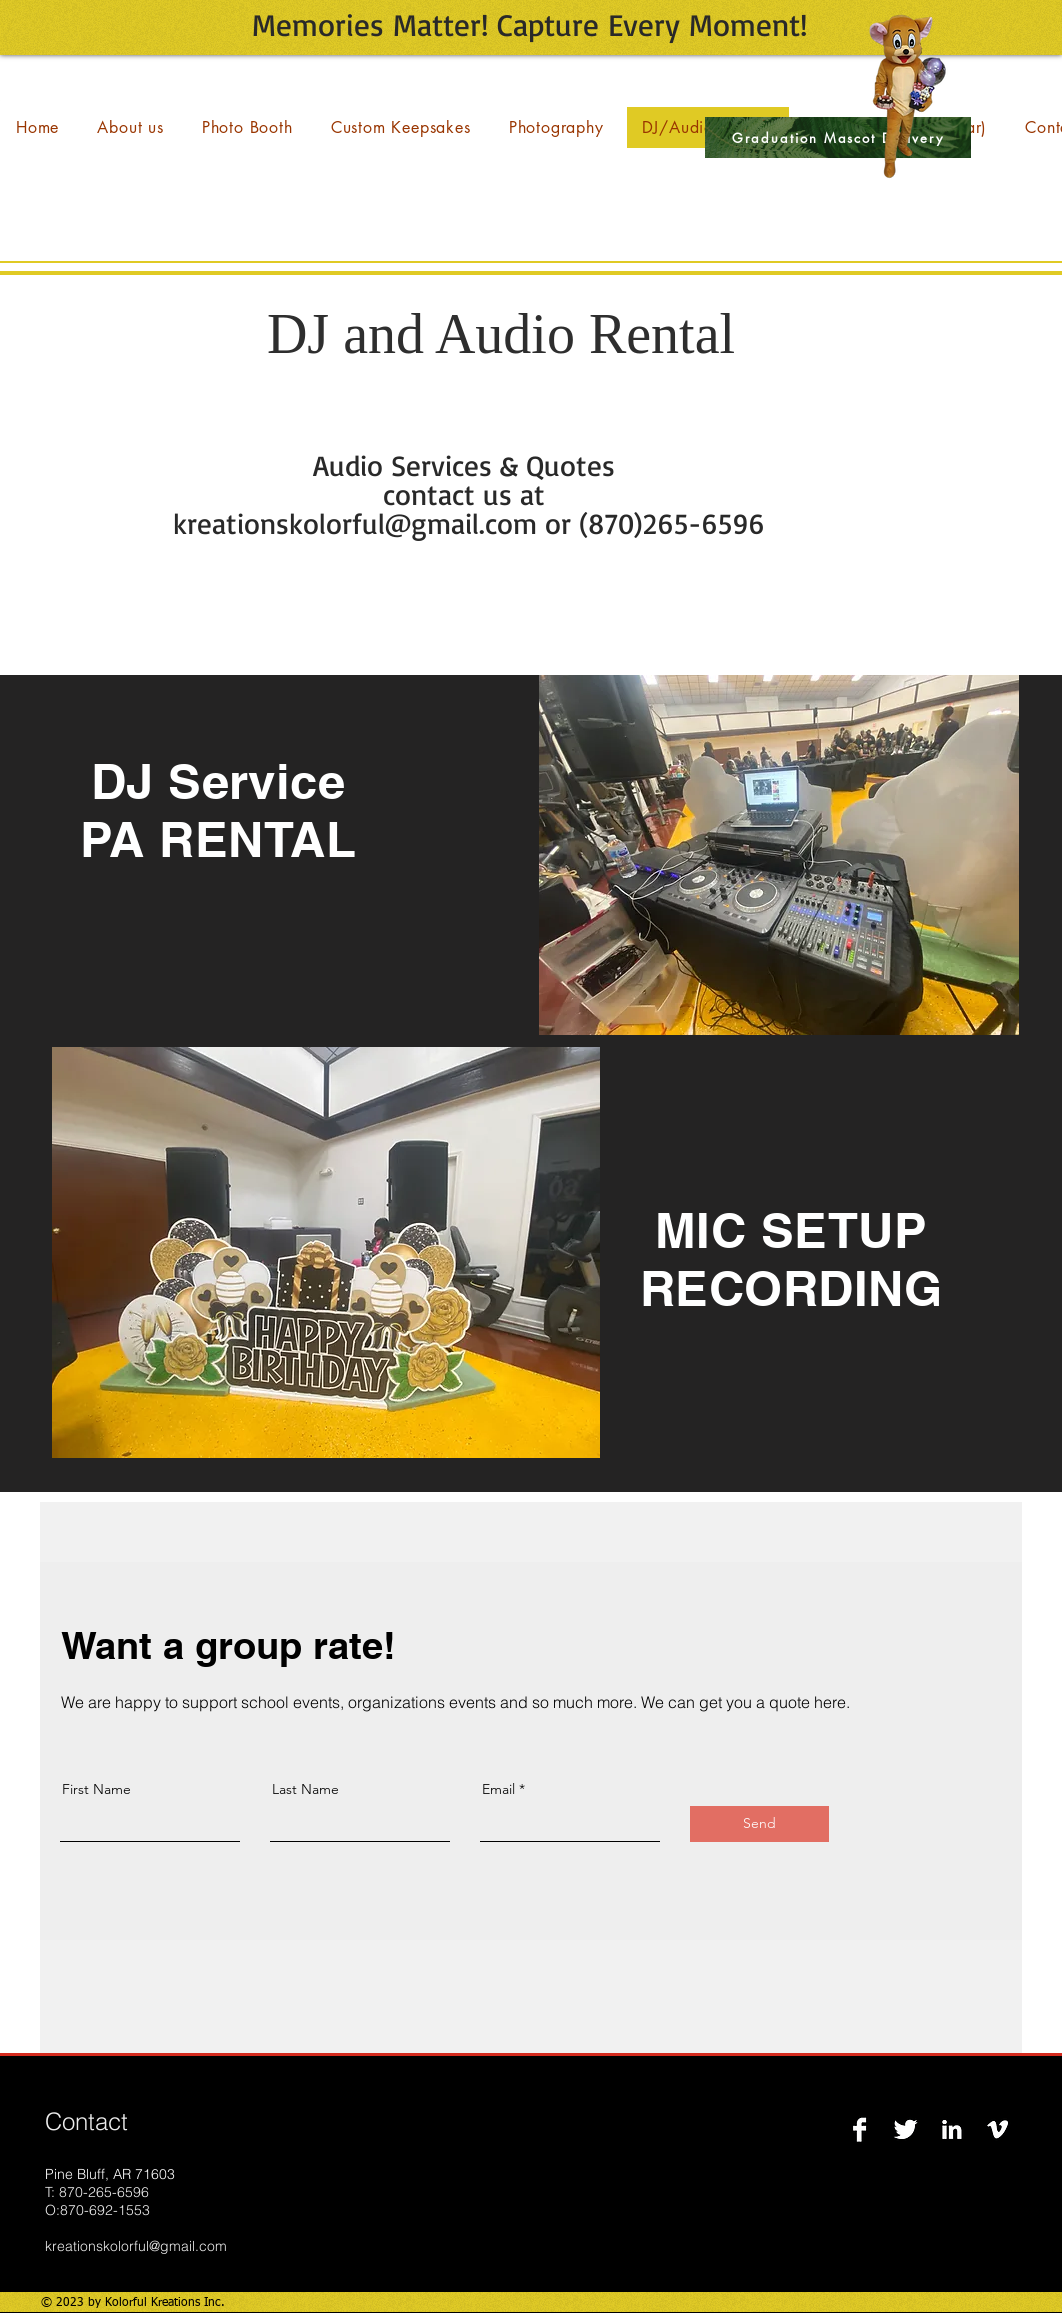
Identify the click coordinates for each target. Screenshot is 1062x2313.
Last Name (305, 1789)
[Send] (759, 1824)
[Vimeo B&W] (997, 2129)
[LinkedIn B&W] (951, 2129)
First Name (96, 1789)
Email (498, 1789)
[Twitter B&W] (905, 2129)
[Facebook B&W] (859, 2129)
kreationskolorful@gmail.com (136, 2246)
